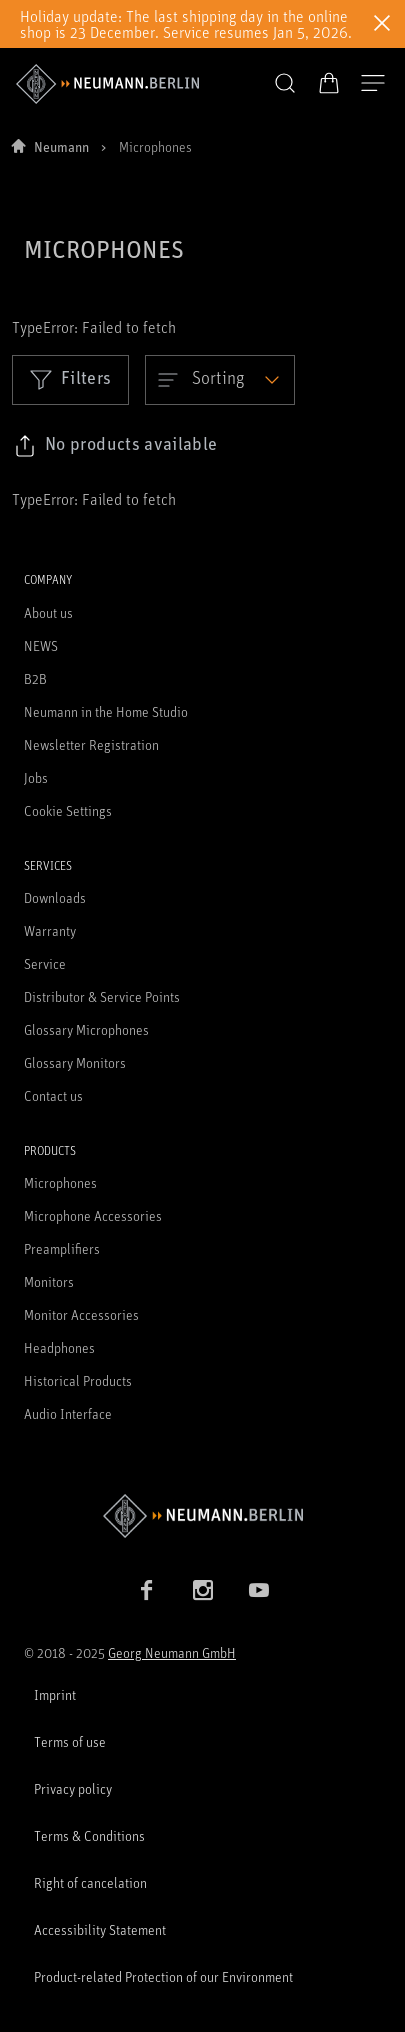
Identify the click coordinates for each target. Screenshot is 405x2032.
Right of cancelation (90, 1882)
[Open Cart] (329, 83)
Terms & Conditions (89, 1835)
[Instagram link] (203, 1590)
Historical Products (78, 1380)
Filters (70, 379)
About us (48, 612)
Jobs (36, 777)
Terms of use (70, 1741)
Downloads (55, 897)
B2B (35, 678)
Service (45, 963)
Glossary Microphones (86, 1029)
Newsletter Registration (91, 744)
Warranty (50, 930)
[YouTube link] (259, 1590)
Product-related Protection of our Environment (163, 1976)
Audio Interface (68, 1413)
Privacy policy (73, 1788)
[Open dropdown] (220, 380)
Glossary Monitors (75, 1062)
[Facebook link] (147, 1590)
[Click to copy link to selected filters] (115, 446)
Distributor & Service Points (102, 996)
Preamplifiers (62, 1248)
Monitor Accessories (81, 1314)
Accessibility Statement (100, 1929)
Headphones (59, 1347)
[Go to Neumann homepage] (202, 1515)
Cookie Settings (68, 810)
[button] (285, 84)
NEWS (41, 645)
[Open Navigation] (373, 84)
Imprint (55, 1694)
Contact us (53, 1095)
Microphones (60, 1182)
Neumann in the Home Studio (106, 711)
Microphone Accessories (93, 1215)
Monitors (49, 1281)
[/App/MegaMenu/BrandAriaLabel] (107, 84)
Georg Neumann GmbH (172, 1652)
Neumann (61, 146)
